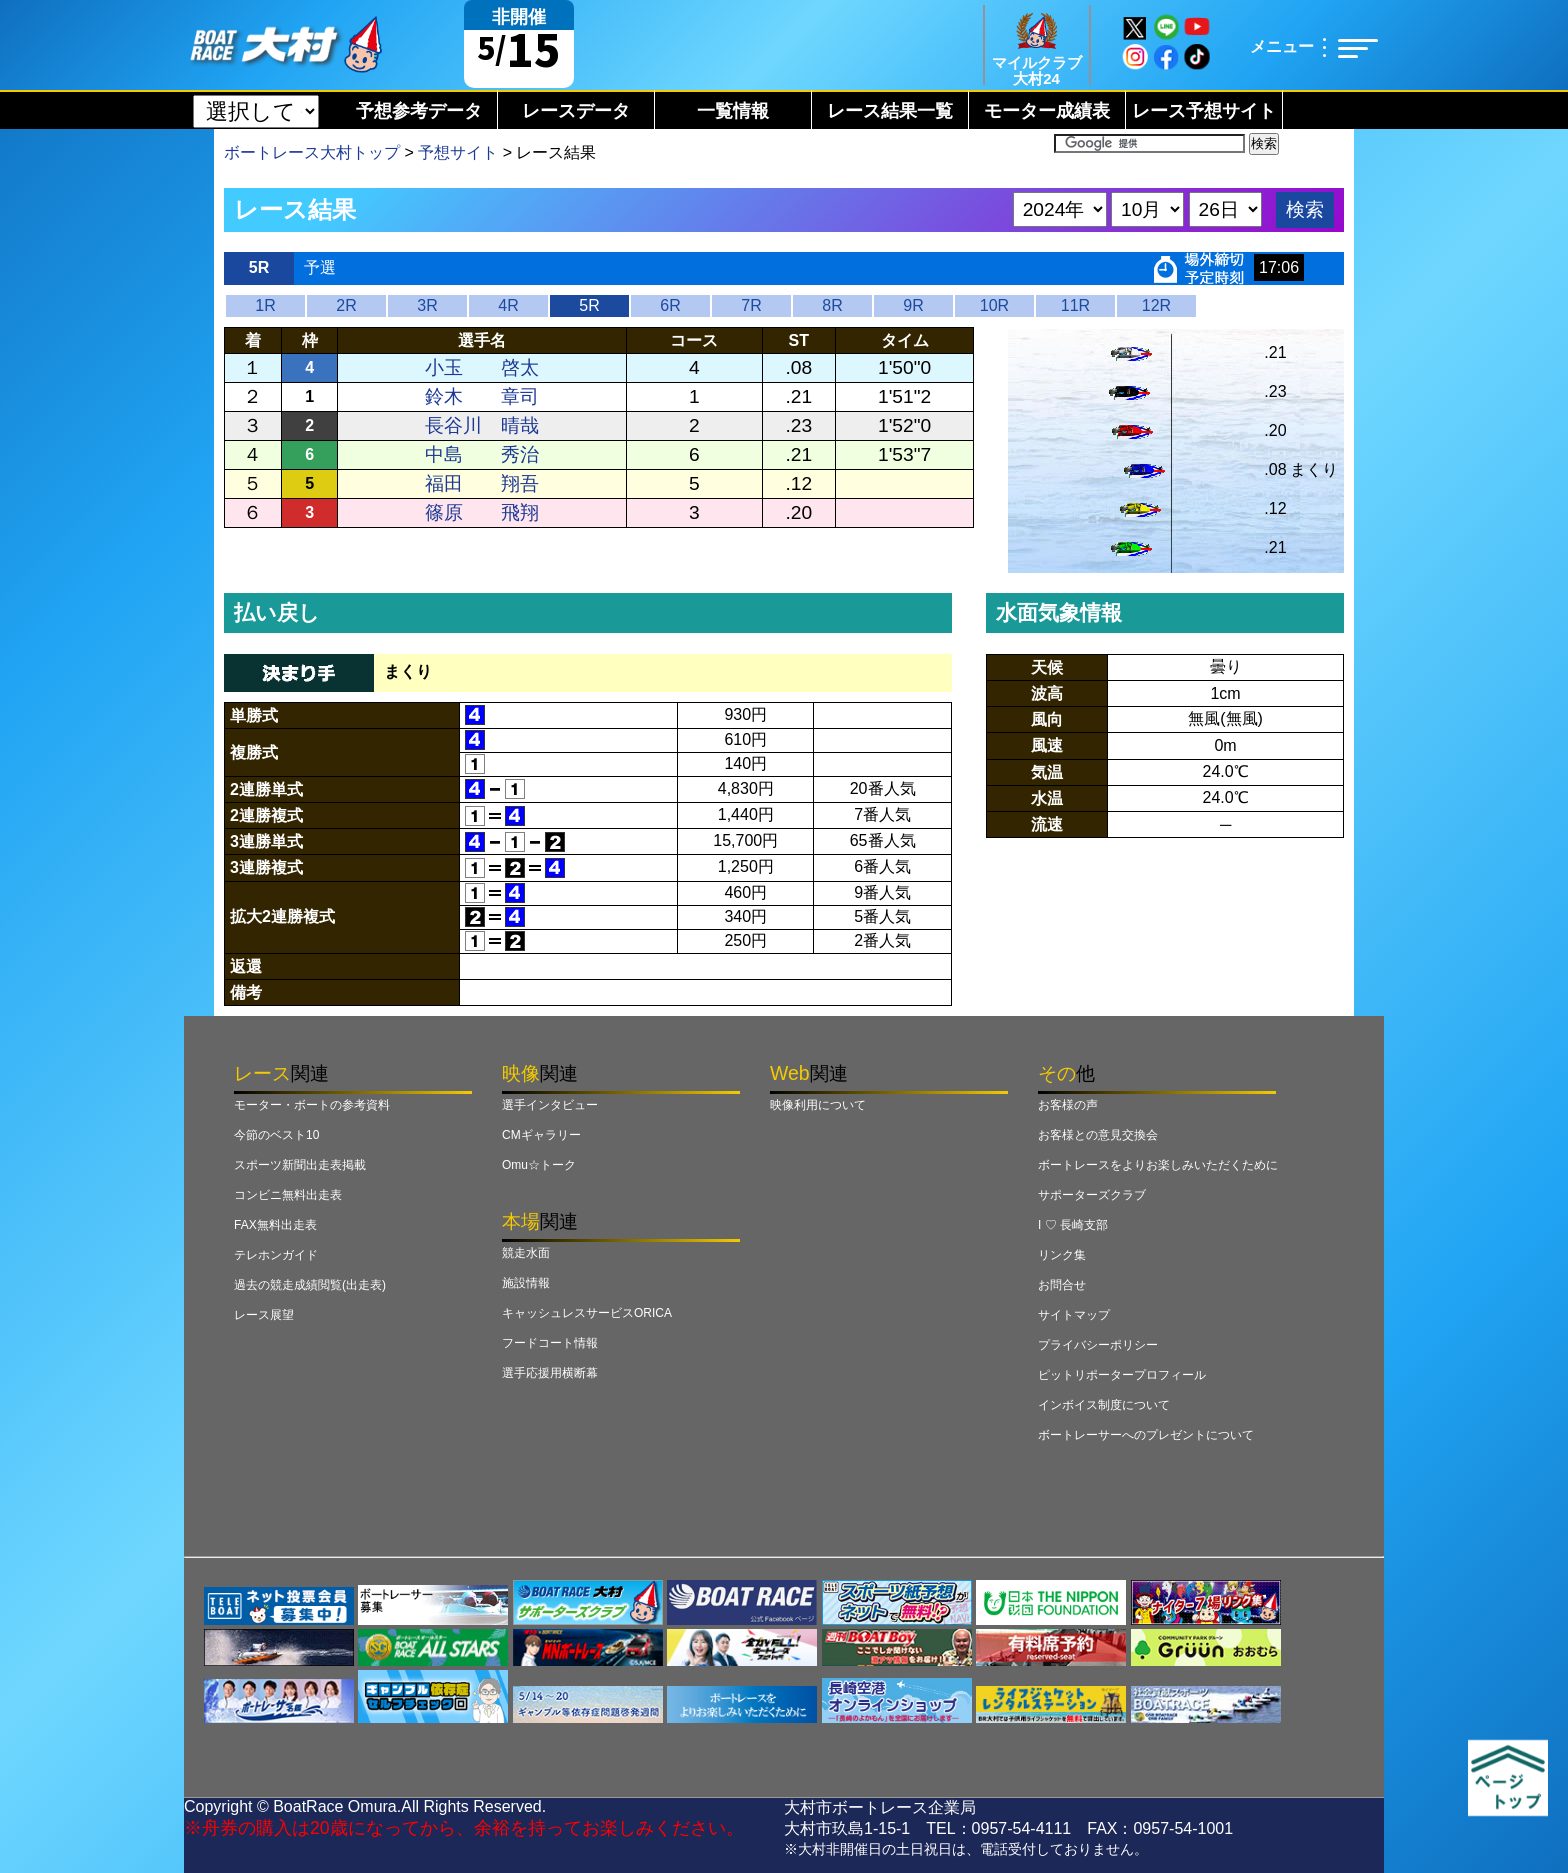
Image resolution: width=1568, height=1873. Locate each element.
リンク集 (1062, 1255)
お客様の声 (1068, 1105)
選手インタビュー (550, 1105)
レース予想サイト (1204, 111)
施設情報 (526, 1283)
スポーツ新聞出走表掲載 (300, 1165)
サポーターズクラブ (1092, 1195)
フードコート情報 (550, 1343)
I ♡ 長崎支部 (1073, 1225)
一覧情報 (733, 111)
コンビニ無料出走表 (288, 1195)
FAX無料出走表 (275, 1225)
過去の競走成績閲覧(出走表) (310, 1285)
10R (994, 305)
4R (508, 305)
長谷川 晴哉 (482, 425)
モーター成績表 (1047, 111)
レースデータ (576, 111)
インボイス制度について (1104, 1405)
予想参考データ (419, 111)
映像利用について (818, 1105)
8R (832, 305)
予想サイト (458, 152)
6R (670, 305)
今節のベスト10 (276, 1135)
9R (913, 305)
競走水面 (526, 1253)
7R (751, 305)
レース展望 (264, 1315)
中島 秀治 (482, 454)
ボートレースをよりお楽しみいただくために (1158, 1165)
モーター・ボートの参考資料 (312, 1105)
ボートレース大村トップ (312, 152)
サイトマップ (1074, 1315)
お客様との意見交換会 (1098, 1135)
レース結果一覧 (890, 111)
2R (346, 305)
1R (265, 305)
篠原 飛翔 (482, 512)
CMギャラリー (541, 1135)
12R (1156, 305)
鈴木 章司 (482, 396)
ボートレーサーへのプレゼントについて (1146, 1435)
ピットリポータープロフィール (1122, 1375)
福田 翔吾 (482, 483)
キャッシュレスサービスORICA (587, 1313)
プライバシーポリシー (1098, 1345)
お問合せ (1062, 1285)
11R (1075, 305)
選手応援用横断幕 (550, 1373)
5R (589, 305)
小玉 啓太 (482, 367)
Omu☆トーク (539, 1165)
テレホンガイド (276, 1255)
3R (427, 305)
